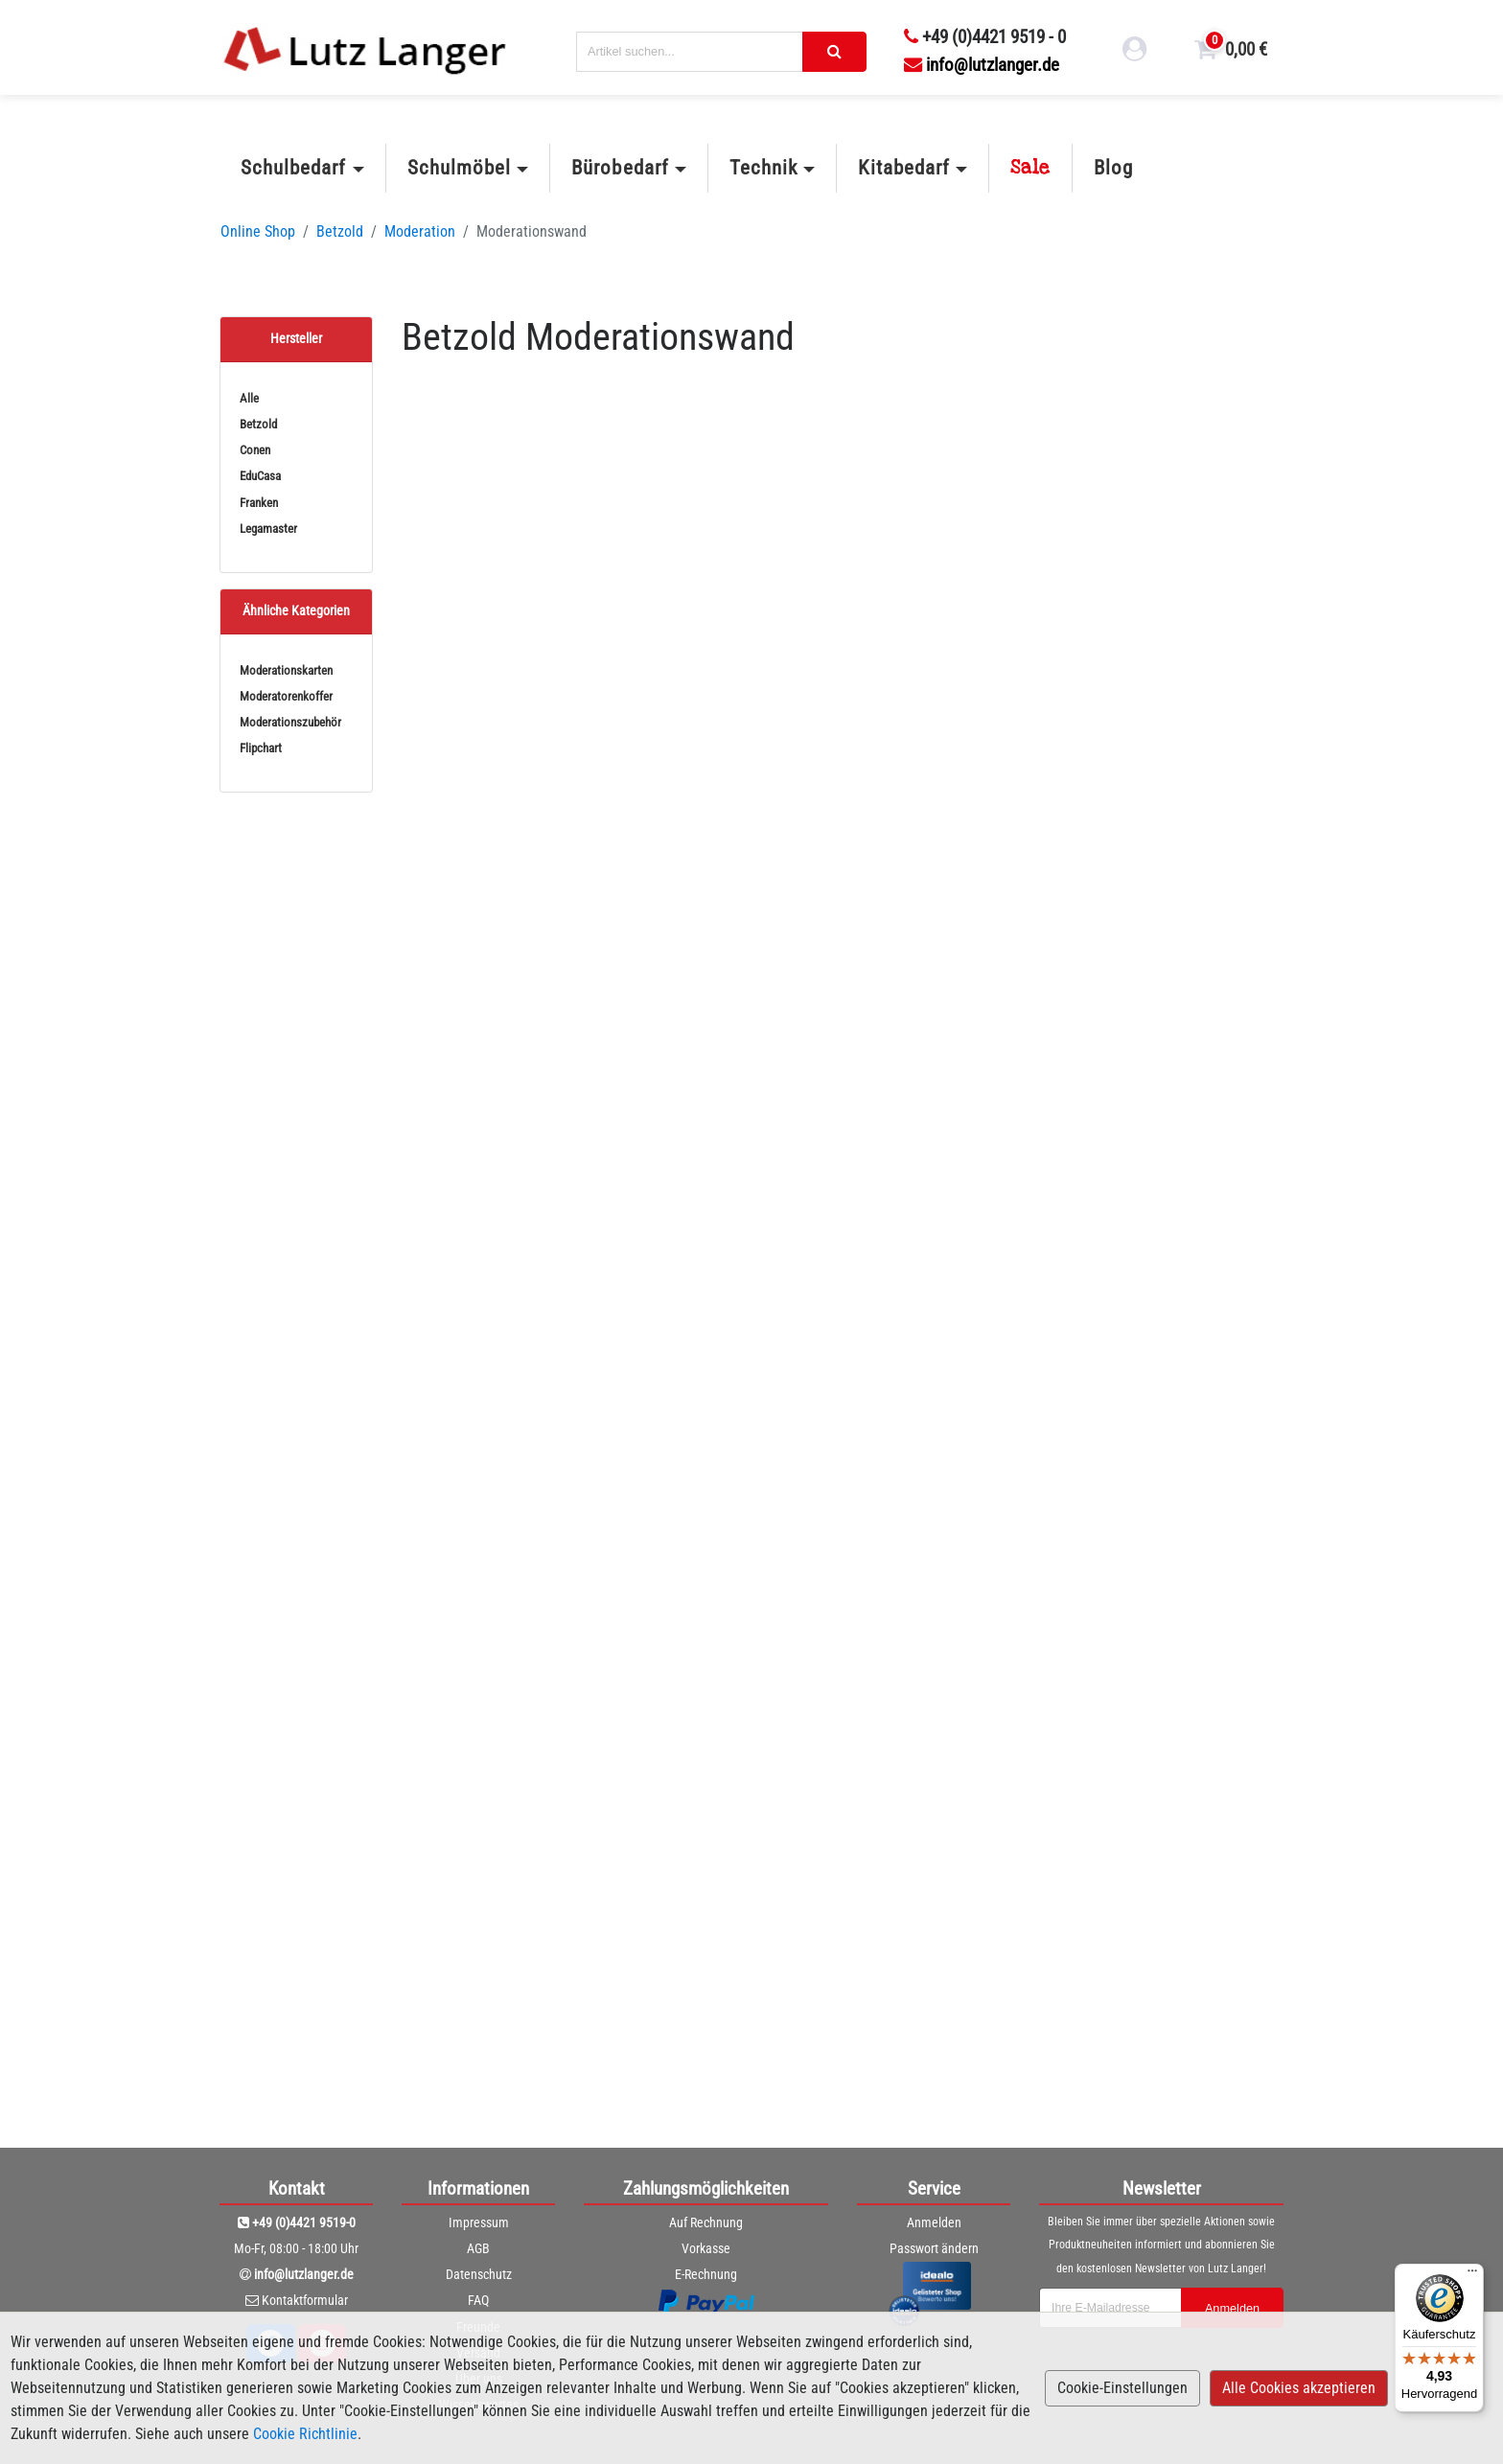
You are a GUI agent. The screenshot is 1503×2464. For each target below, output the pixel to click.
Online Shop (257, 231)
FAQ (478, 2300)
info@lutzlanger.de (981, 65)
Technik (763, 167)
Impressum (479, 2222)
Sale (1030, 167)
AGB (478, 2248)
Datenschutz (479, 2274)
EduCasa (260, 476)
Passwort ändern (934, 2248)
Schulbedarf (293, 167)
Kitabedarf (903, 167)
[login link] (1134, 51)
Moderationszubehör (290, 722)
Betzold (339, 231)
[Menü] (1472, 2275)
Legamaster (268, 528)
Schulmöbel (459, 167)
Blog (1113, 167)
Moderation (419, 231)
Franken (259, 502)
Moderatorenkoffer (286, 696)
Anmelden (934, 2222)
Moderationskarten (286, 670)
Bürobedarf (619, 167)
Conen (255, 450)
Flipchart (261, 748)
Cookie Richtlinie (305, 2434)
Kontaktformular (305, 2300)
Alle (249, 398)
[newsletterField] (1109, 2308)
